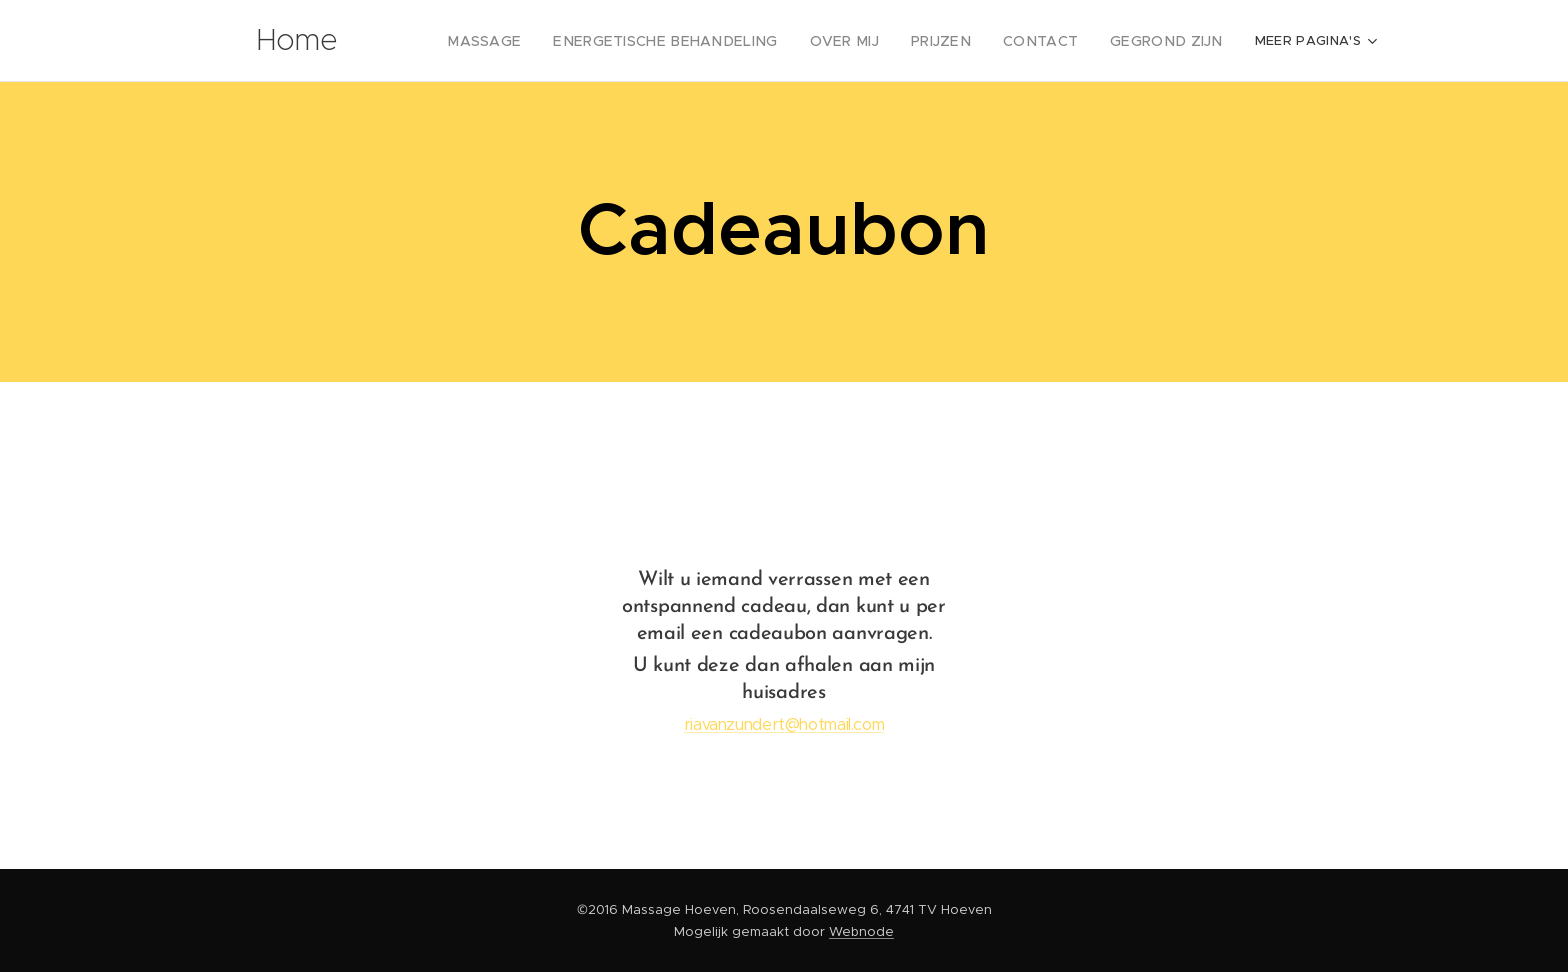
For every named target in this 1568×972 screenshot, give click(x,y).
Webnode (861, 931)
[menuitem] (541, 41)
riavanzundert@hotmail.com (784, 724)
